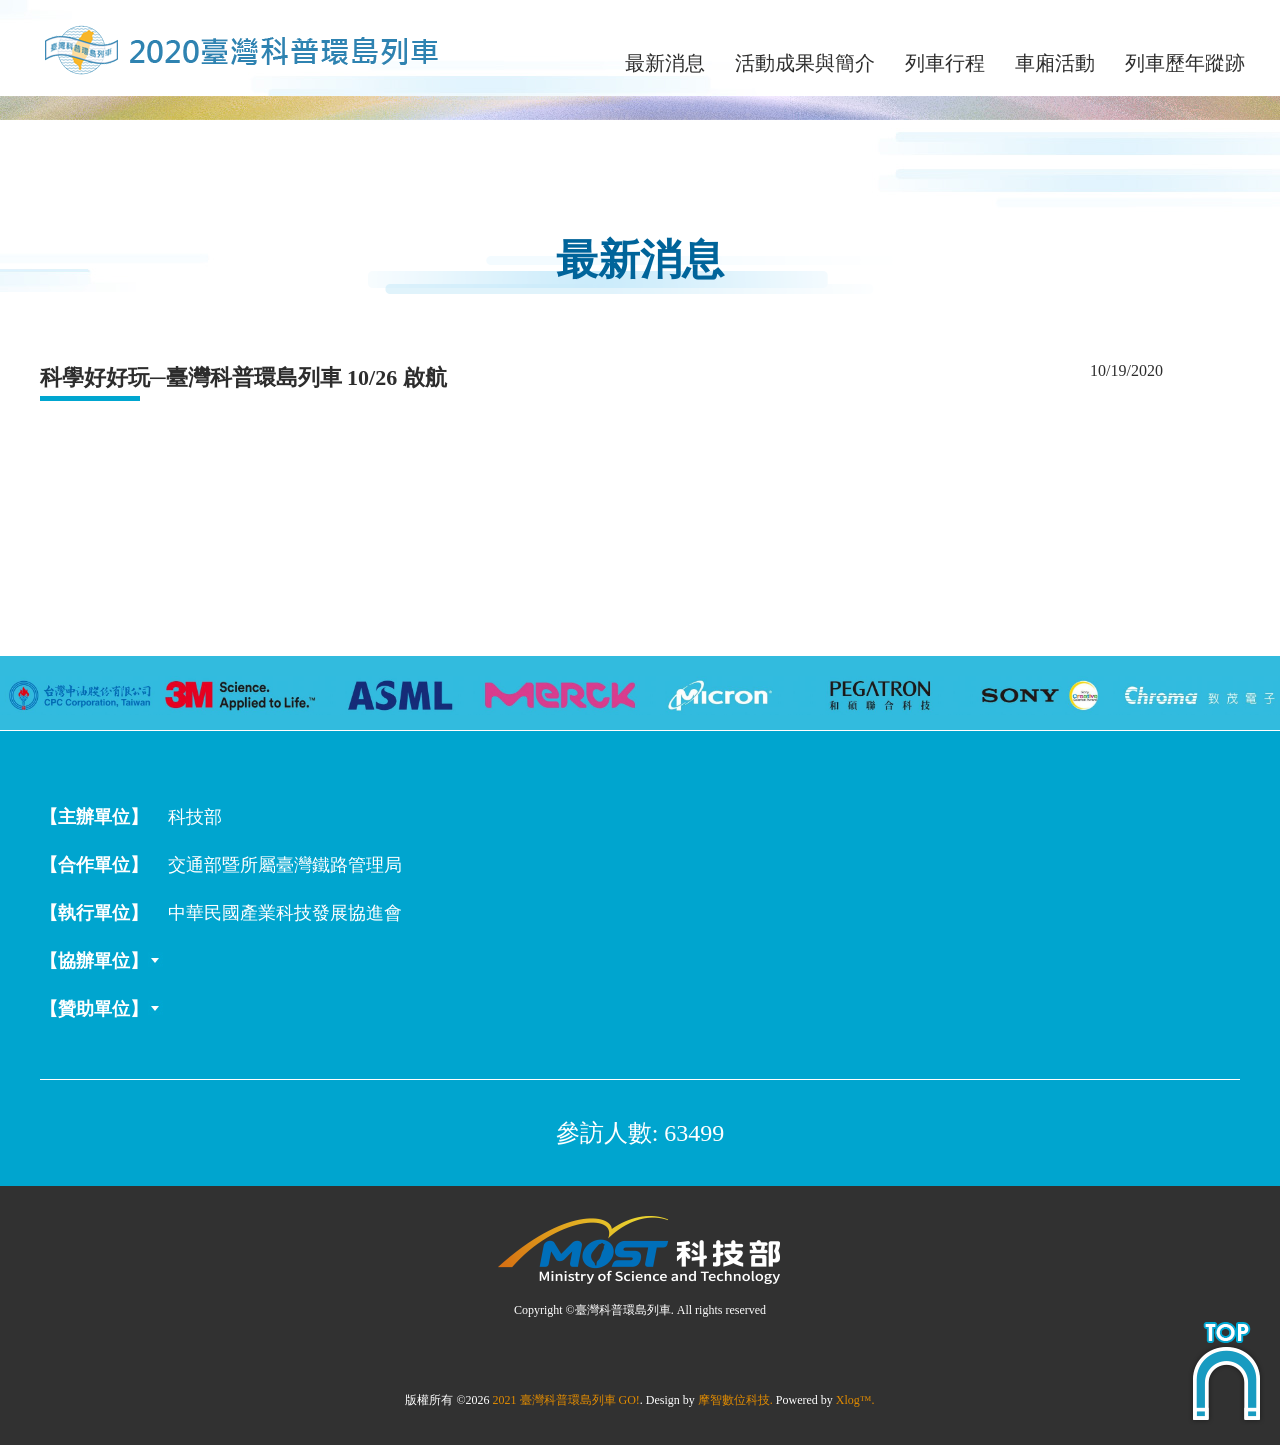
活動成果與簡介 (805, 63)
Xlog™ (854, 1400)
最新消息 (665, 63)
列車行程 (945, 63)
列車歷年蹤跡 (1185, 63)
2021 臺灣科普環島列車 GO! (566, 1400)
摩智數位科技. (735, 1400)
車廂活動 (1055, 63)
